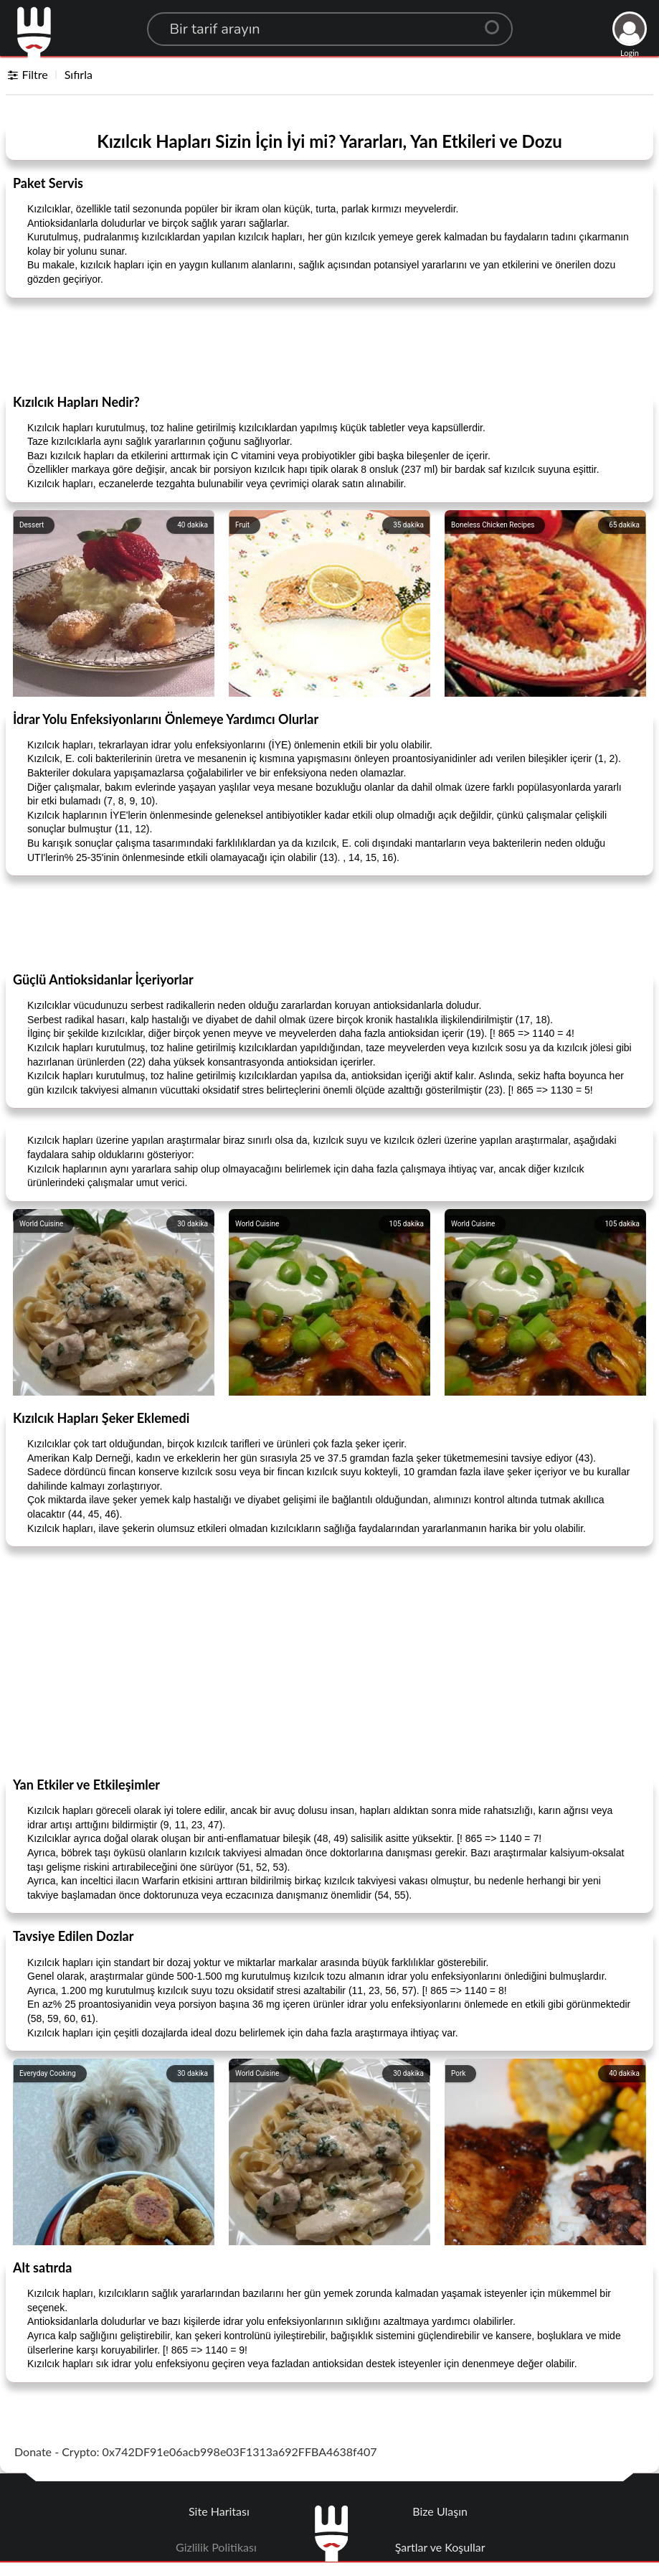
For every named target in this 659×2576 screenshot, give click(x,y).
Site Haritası (219, 2511)
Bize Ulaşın (440, 2511)
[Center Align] (497, 21)
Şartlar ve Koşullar (440, 2547)
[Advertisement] (330, 345)
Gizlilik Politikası (216, 2547)
